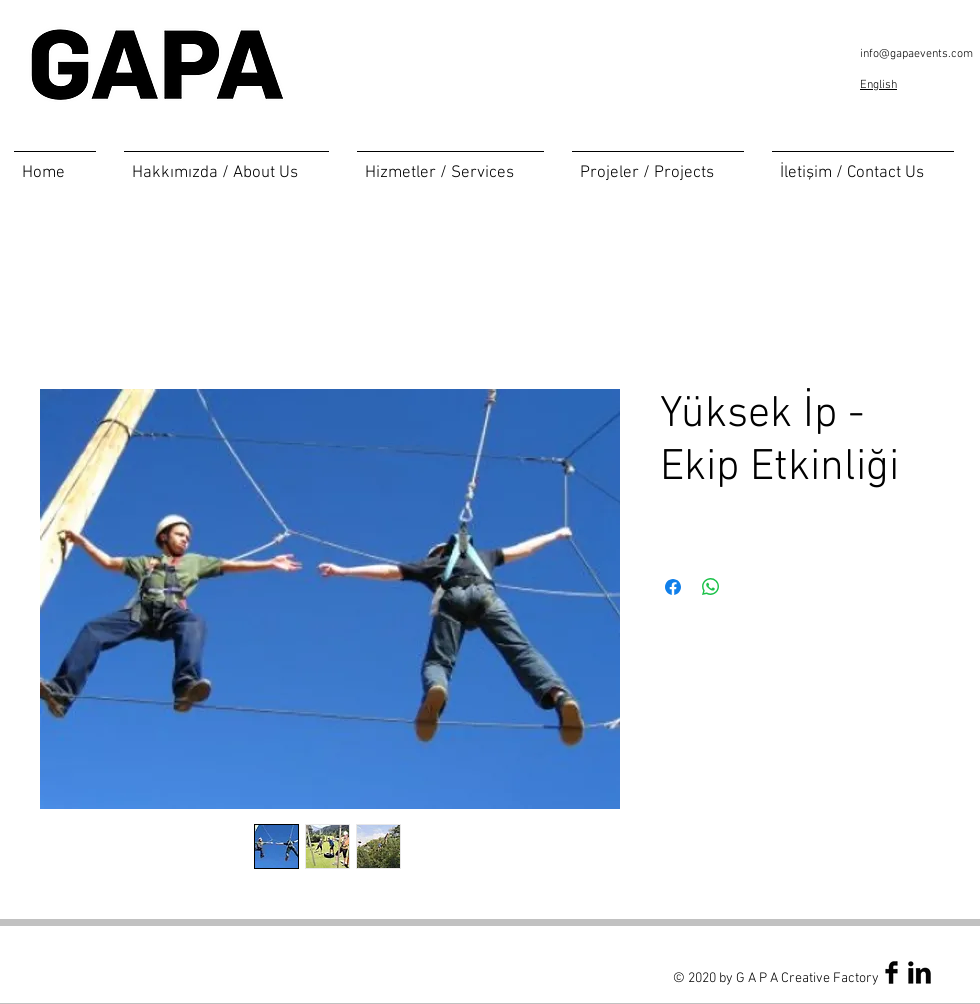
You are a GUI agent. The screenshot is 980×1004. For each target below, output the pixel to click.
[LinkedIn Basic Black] (919, 972)
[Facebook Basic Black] (891, 972)
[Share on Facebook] (673, 587)
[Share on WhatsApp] (711, 587)
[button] (450, 164)
